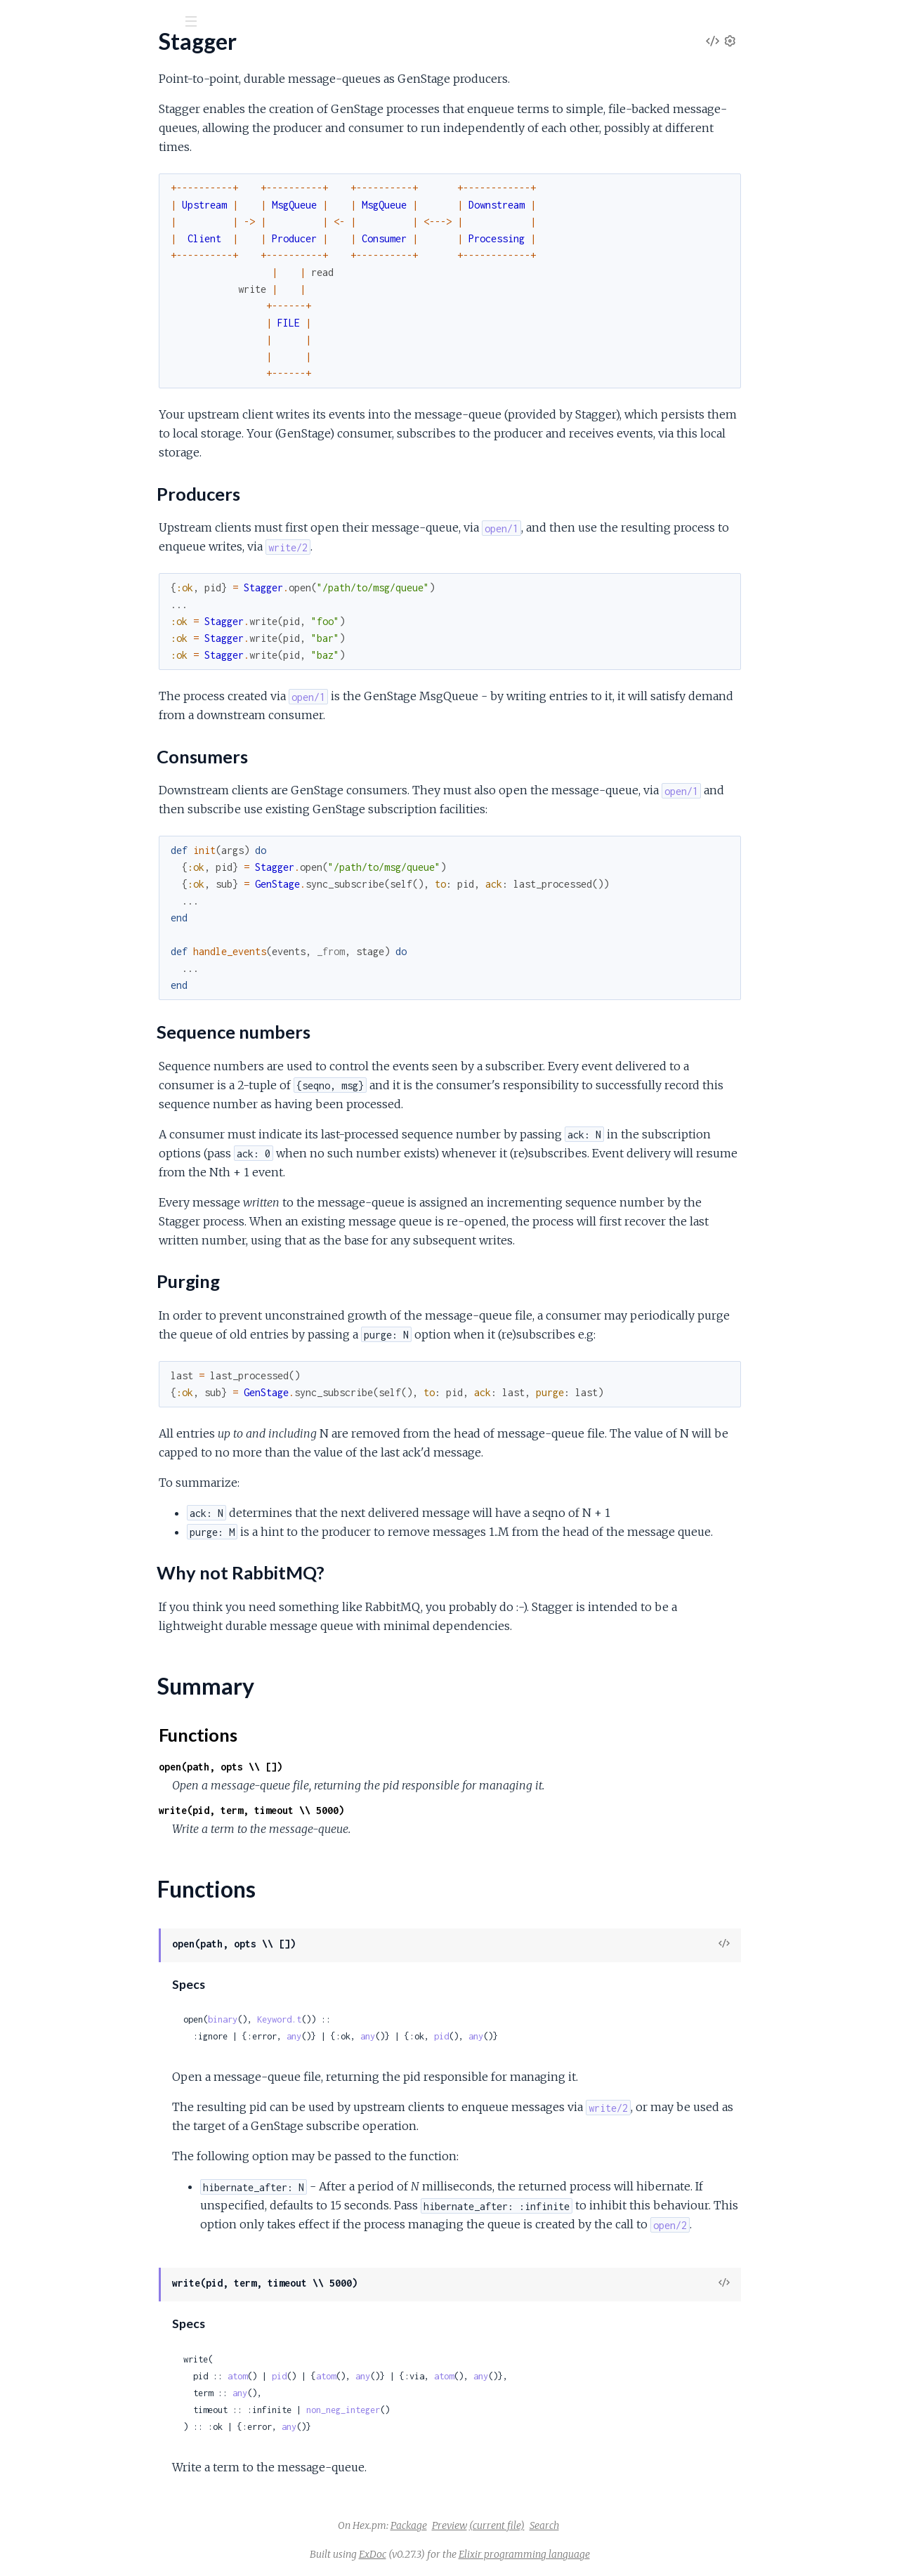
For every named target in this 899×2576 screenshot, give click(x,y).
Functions (46, 282)
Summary (46, 265)
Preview (554, 2525)
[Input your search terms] (105, 20)
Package (514, 2525)
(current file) (602, 2525)
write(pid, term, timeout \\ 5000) (357, 1810)
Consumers (60, 199)
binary (328, 2019)
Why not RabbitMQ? (82, 242)
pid (546, 2036)
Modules (84, 98)
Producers (58, 185)
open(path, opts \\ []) (326, 1767)
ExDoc (478, 2554)
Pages (30, 98)
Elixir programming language (629, 2554)
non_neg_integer (448, 2410)
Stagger (41, 55)
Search (649, 2525)
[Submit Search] (20, 21)
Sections (44, 165)
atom (343, 2376)
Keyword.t (384, 2019)
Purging (50, 228)
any (399, 2036)
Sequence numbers (79, 214)
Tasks (148, 98)
